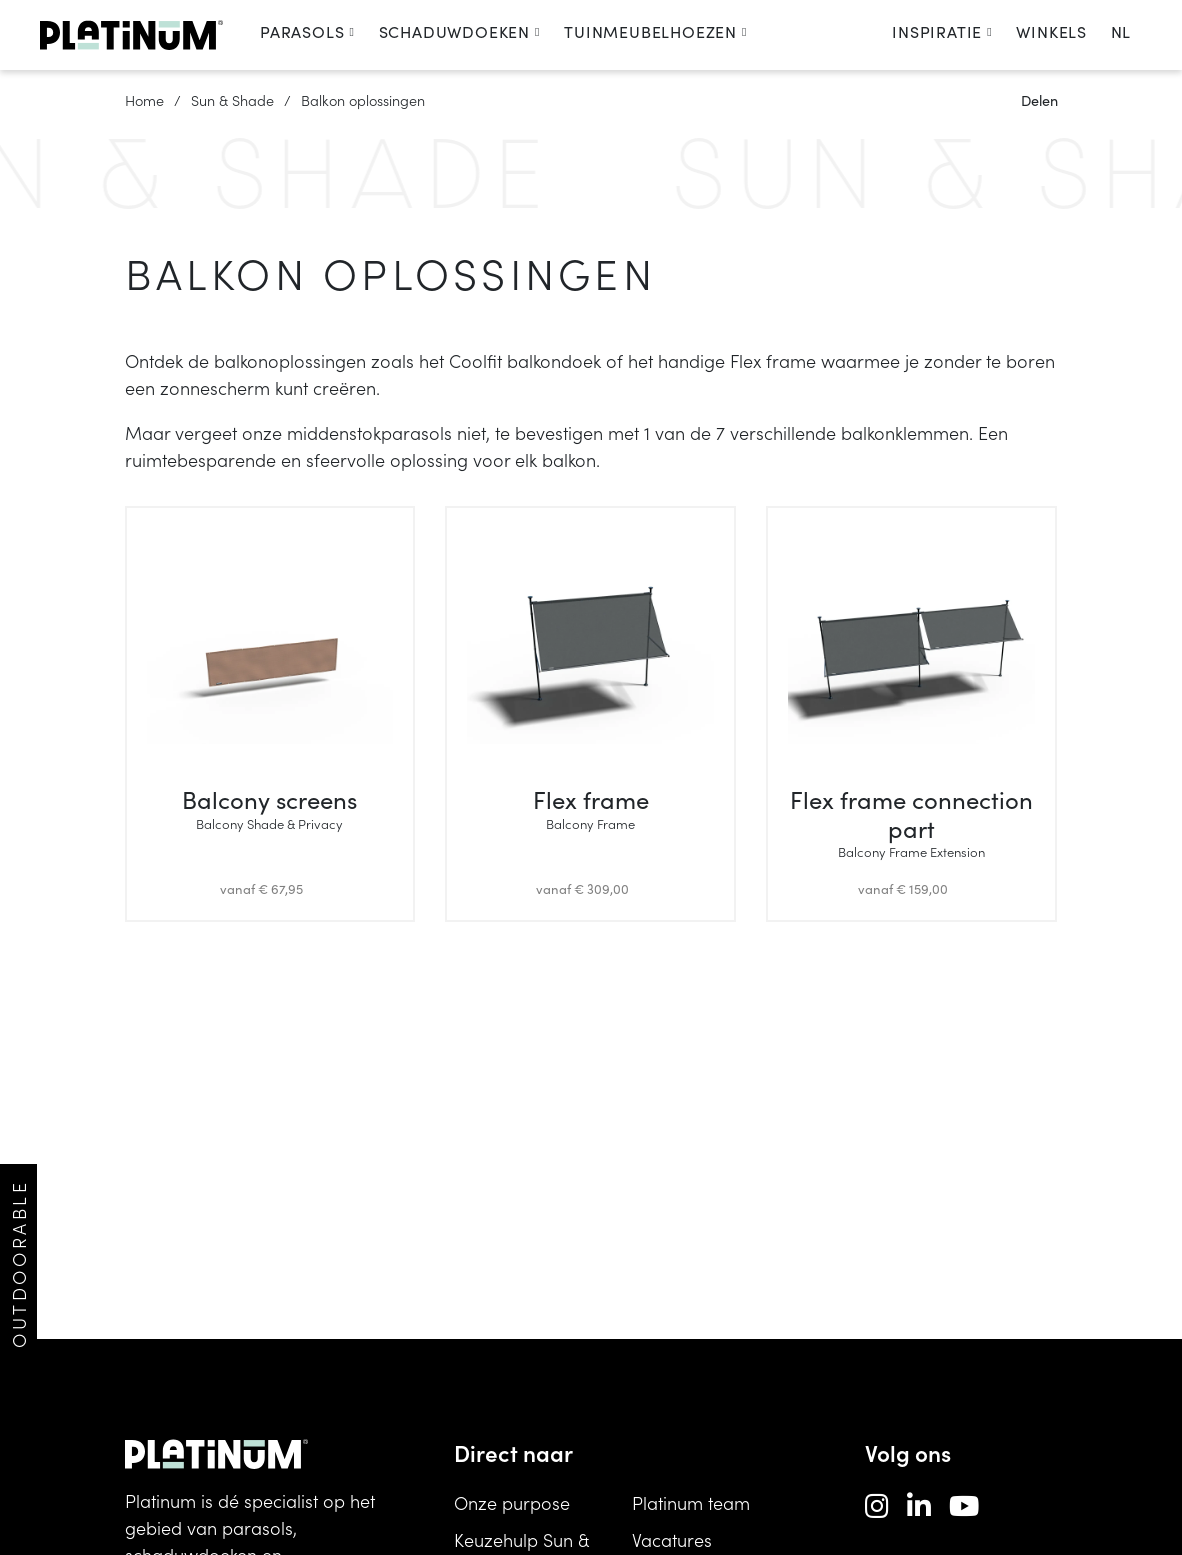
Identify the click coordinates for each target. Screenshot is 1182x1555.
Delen (1039, 100)
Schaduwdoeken (460, 31)
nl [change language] (1120, 31)
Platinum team (691, 1502)
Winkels (1051, 31)
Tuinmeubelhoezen (655, 31)
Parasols (307, 31)
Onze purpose (512, 1502)
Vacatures (672, 1539)
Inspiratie (942, 31)
